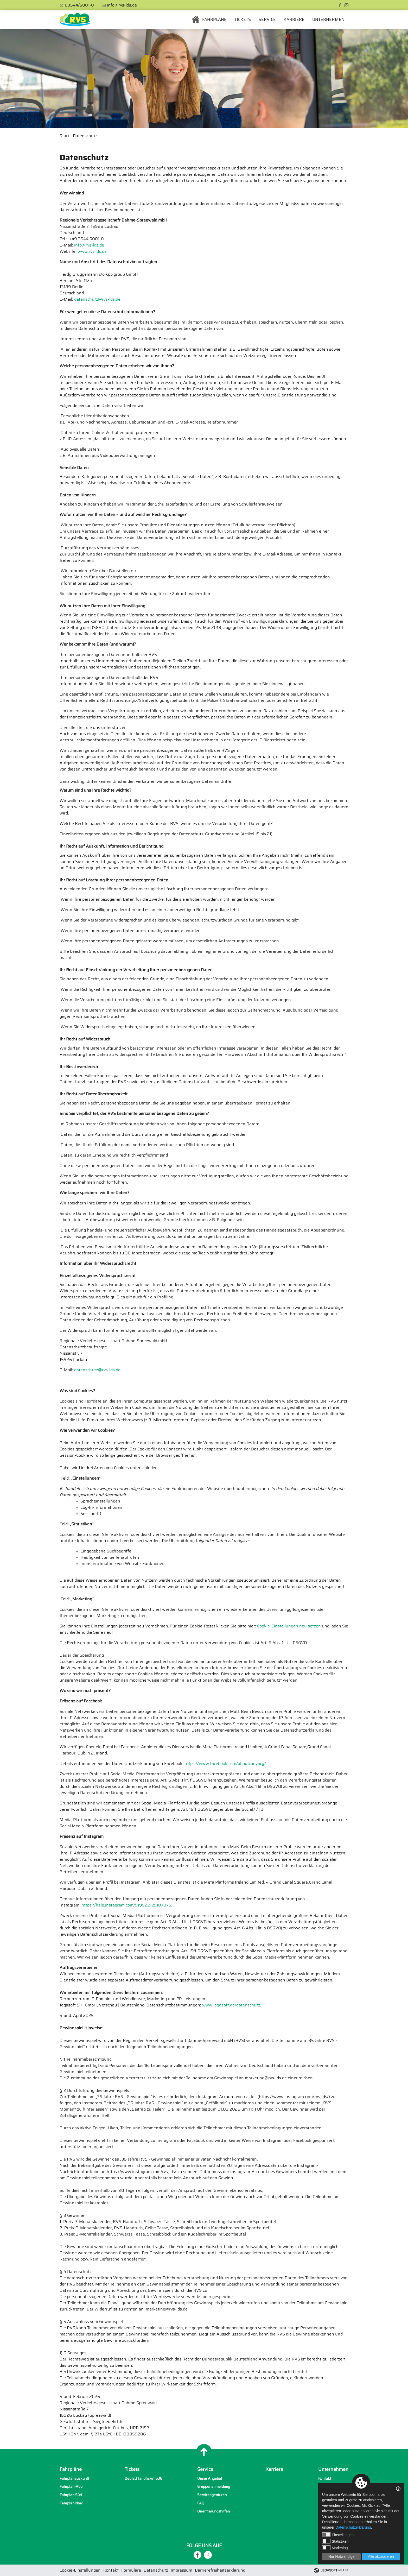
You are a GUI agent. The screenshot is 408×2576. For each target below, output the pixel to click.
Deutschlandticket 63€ (143, 2478)
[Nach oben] (204, 2452)
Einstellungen (338, 2534)
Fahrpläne (214, 19)
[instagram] (346, 5)
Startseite (195, 19)
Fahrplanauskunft (74, 2478)
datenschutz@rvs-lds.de (97, 299)
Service (267, 19)
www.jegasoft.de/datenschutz (231, 2005)
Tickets (242, 19)
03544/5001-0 (79, 5)
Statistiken (335, 2541)
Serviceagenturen (212, 2495)
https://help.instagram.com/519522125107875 (126, 1905)
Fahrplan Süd (71, 2495)
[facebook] (340, 5)
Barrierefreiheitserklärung (220, 2570)
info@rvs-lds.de (122, 5)
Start (64, 136)
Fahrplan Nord (71, 2503)
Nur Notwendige (341, 2556)
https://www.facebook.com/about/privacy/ (225, 1763)
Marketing (335, 2547)
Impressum (181, 2570)
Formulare (131, 2570)
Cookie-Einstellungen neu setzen (289, 1626)
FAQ (200, 2503)
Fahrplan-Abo (71, 2487)
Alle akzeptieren (381, 2556)
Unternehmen (328, 19)
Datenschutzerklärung (353, 2527)
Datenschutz (85, 136)
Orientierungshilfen (213, 2511)
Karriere (294, 19)
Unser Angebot (209, 2478)
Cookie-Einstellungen (80, 2570)
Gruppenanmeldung (213, 2487)
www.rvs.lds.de (92, 251)
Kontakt (324, 2478)
